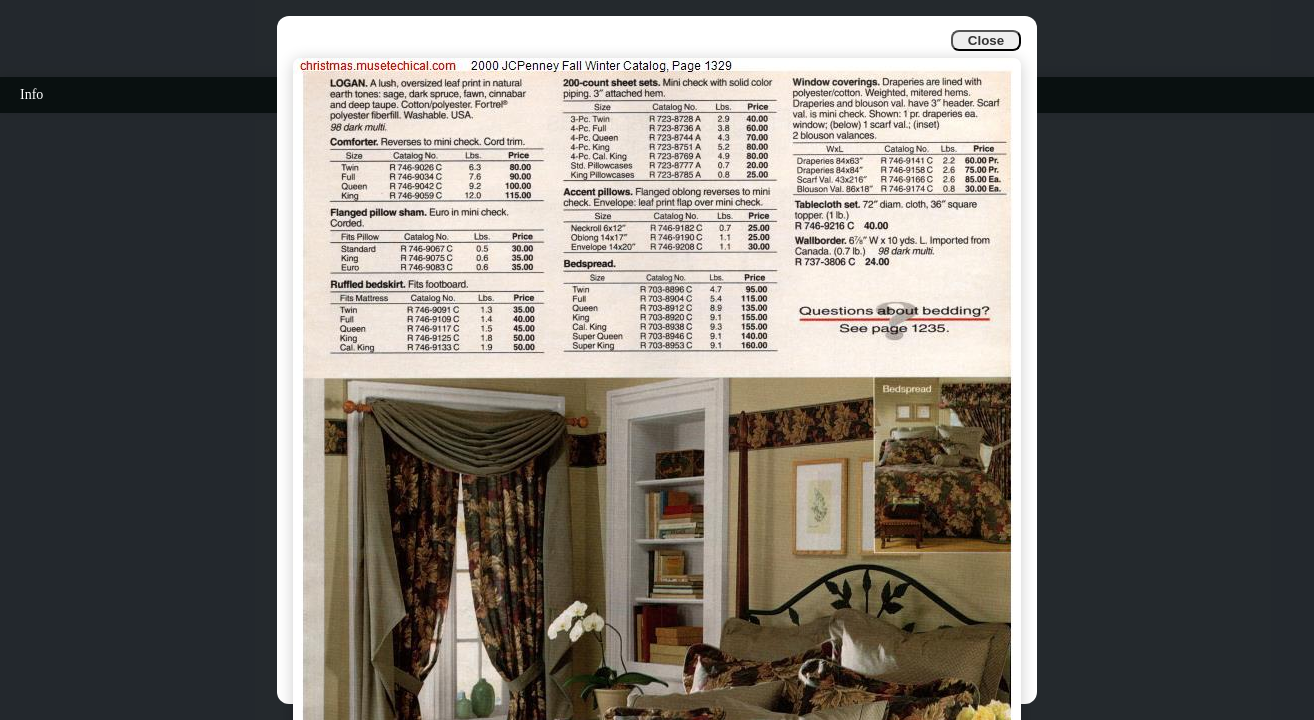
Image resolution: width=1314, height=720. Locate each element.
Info (31, 94)
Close (986, 40)
